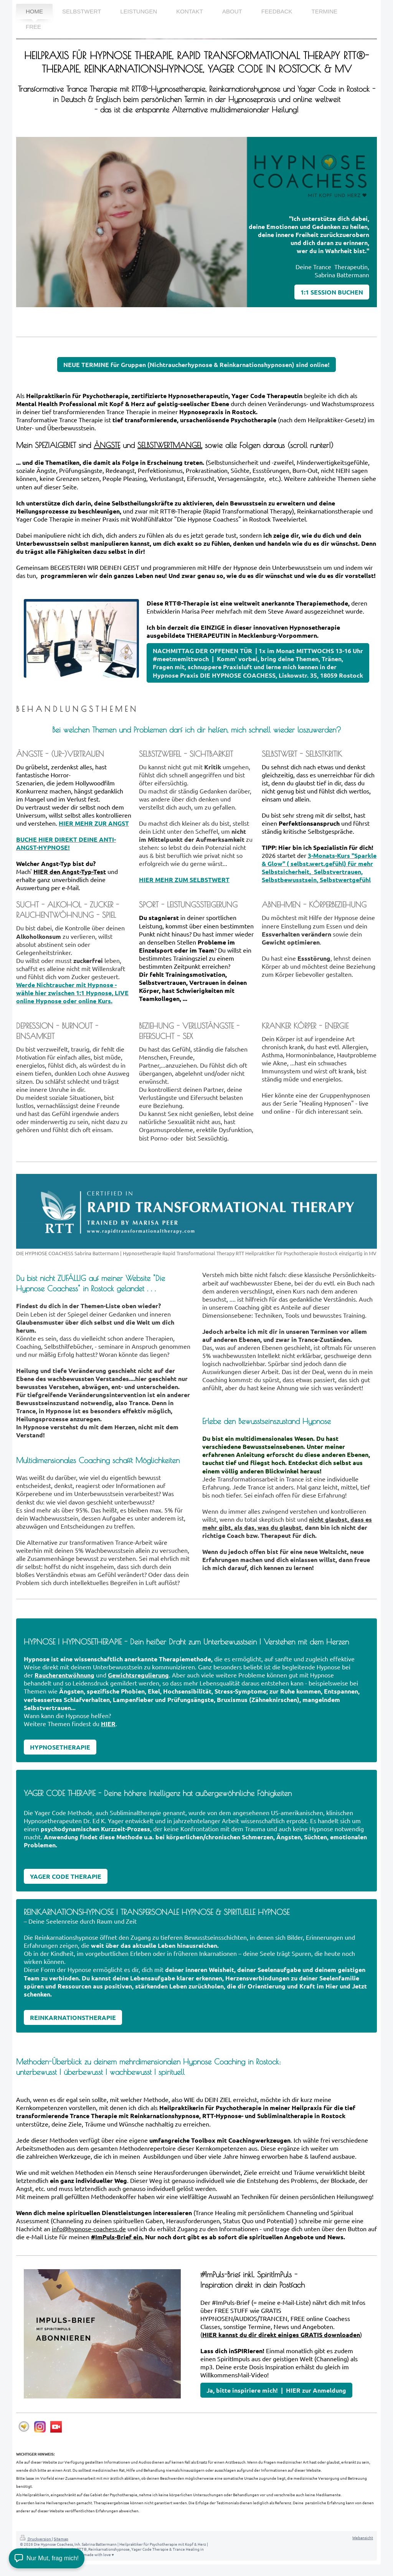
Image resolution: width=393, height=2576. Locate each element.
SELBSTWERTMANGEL (169, 445)
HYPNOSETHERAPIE (60, 1747)
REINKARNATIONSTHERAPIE (73, 2017)
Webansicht (362, 2537)
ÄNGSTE (107, 445)
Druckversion (36, 2538)
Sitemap (61, 2538)
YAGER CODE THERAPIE (65, 1876)
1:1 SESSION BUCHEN (332, 292)
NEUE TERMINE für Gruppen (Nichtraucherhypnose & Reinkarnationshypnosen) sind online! (196, 364)
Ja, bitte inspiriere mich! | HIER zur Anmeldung (276, 2390)
